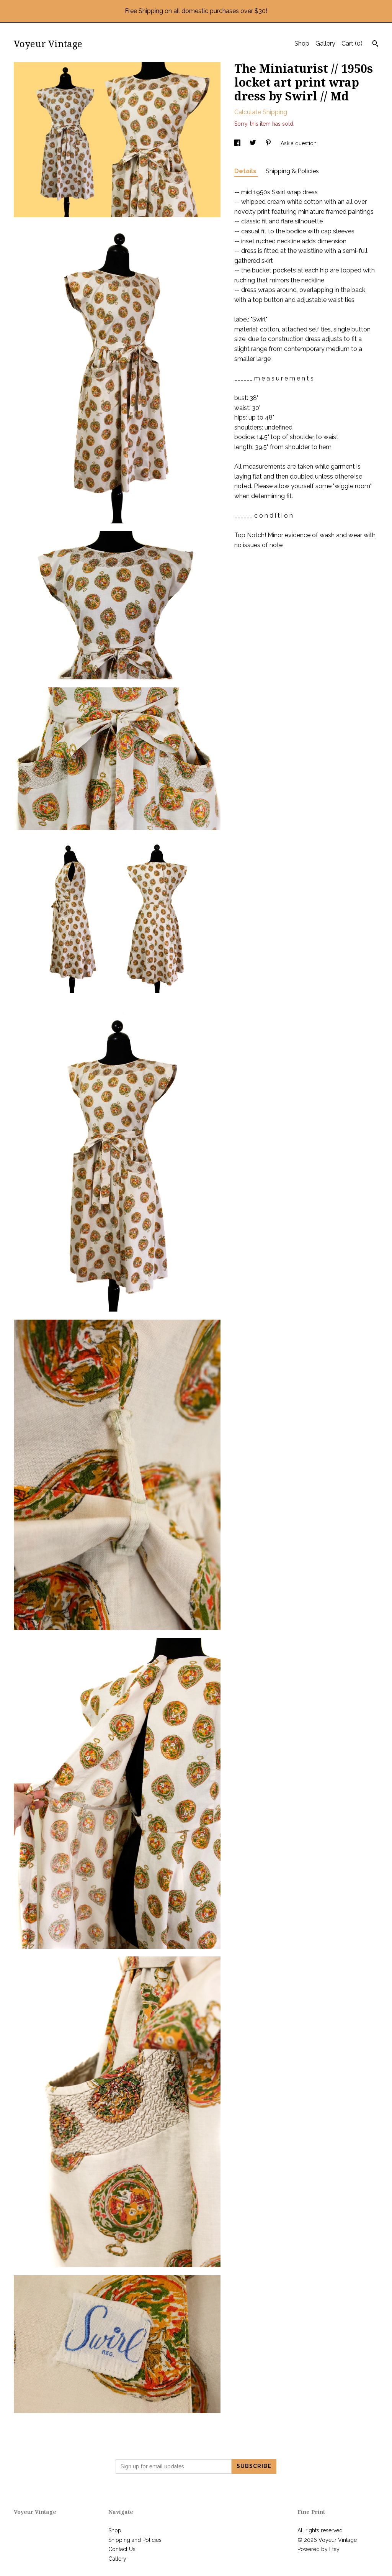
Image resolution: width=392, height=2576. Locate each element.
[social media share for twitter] (254, 143)
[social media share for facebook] (238, 143)
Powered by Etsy (318, 2549)
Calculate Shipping (260, 112)
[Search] (375, 44)
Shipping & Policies (292, 171)
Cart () (352, 43)
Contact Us (122, 2549)
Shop (301, 43)
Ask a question (299, 143)
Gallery (325, 43)
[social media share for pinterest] (269, 143)
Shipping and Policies (135, 2540)
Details (246, 171)
